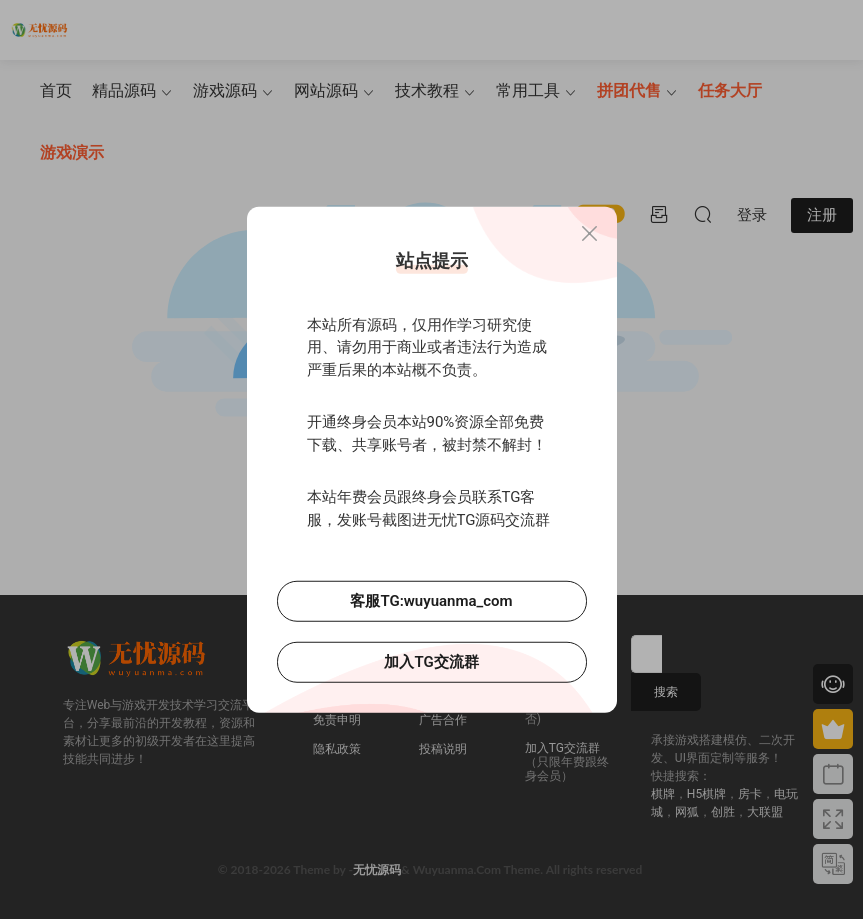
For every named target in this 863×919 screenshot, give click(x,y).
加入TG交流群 (431, 662)
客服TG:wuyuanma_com (431, 601)
